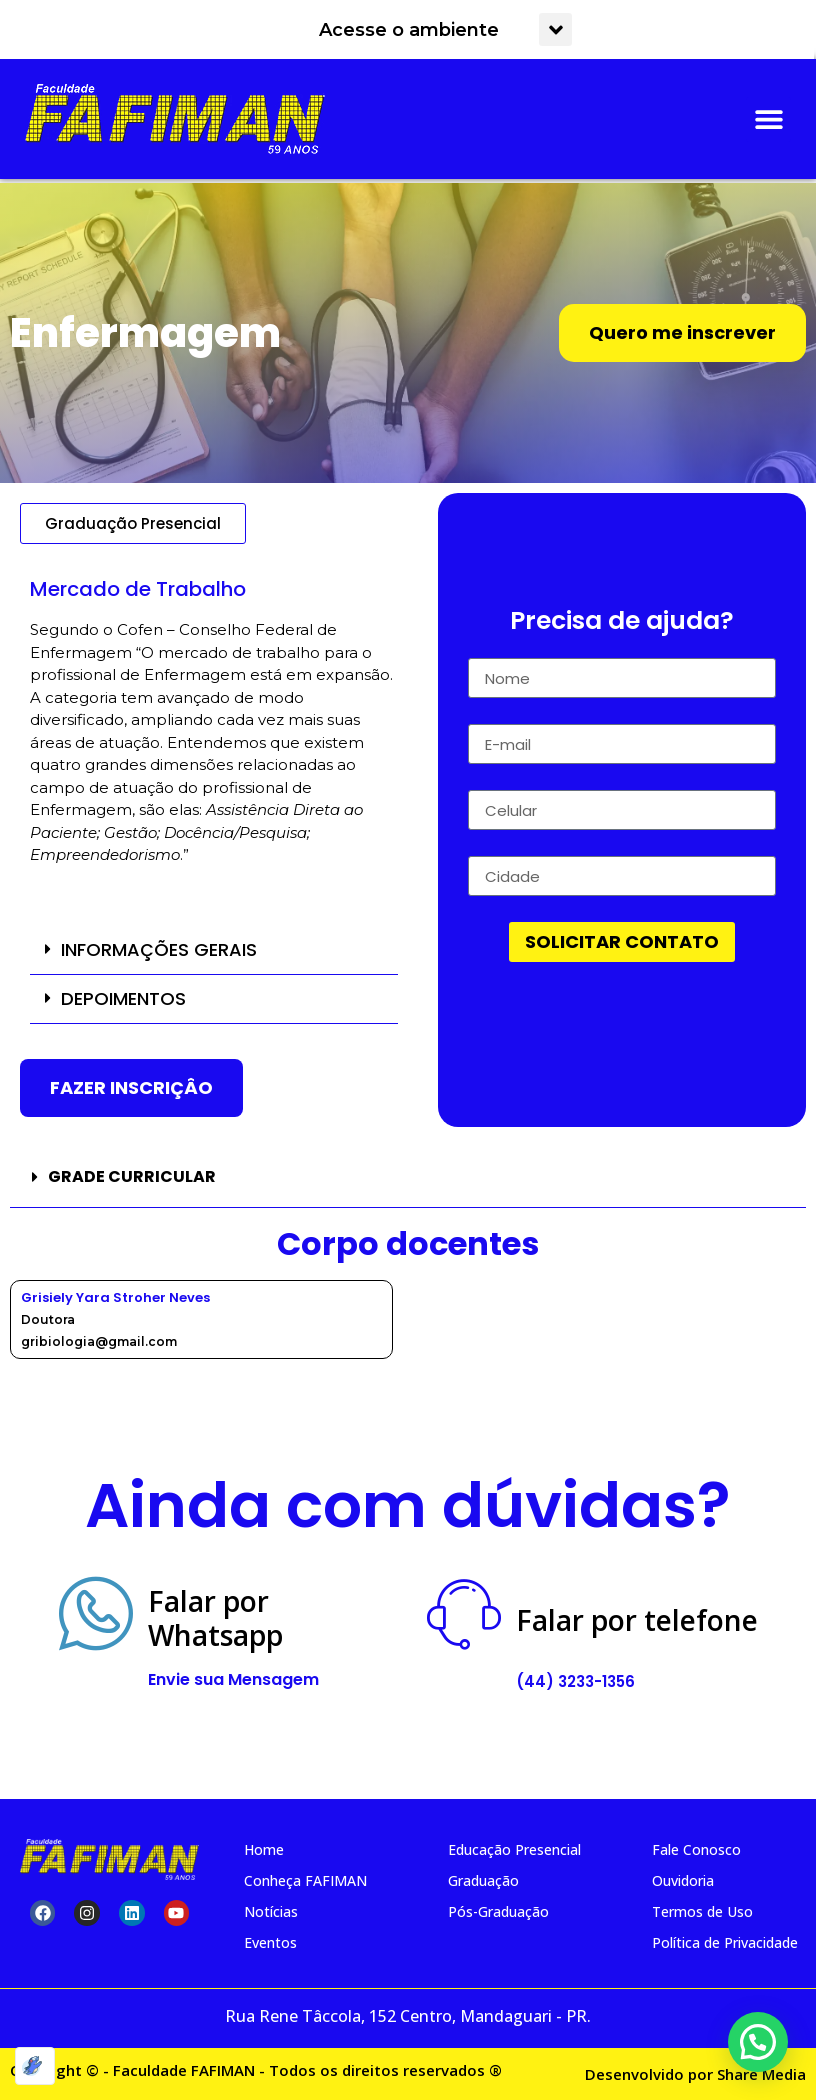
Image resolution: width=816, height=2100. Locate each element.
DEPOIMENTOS (123, 998)
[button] (555, 29)
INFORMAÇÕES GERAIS (159, 949)
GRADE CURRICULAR (132, 1176)
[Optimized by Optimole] (35, 2066)
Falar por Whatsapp (215, 1618)
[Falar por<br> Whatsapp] (96, 1614)
